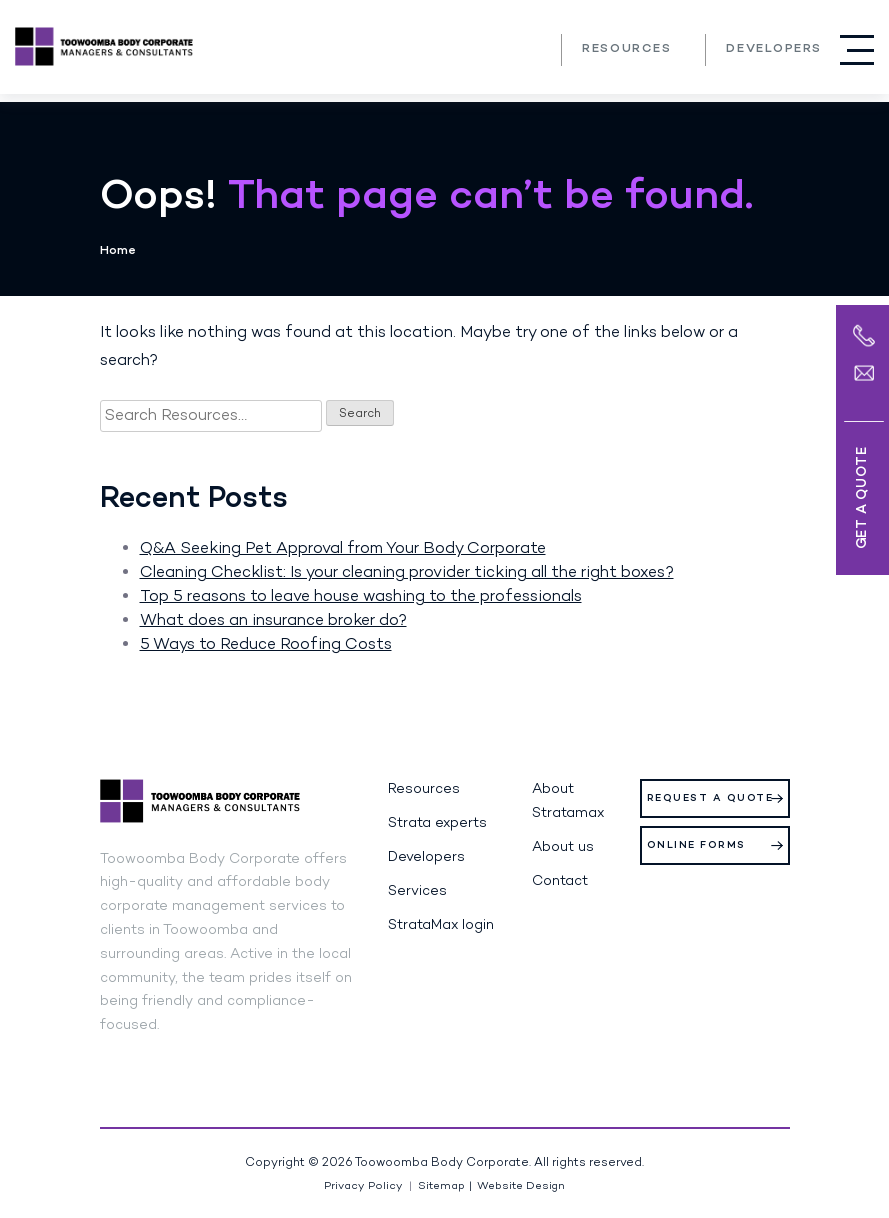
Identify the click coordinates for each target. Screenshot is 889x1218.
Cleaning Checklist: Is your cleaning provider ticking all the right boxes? (407, 573)
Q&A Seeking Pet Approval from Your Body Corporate (343, 549)
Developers (774, 49)
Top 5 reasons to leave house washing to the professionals (361, 597)
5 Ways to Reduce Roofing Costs (266, 645)
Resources (626, 49)
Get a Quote (862, 498)
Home (118, 251)
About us (563, 847)
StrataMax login (441, 925)
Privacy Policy (363, 1186)
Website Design (521, 1186)
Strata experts (437, 823)
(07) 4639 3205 (532, 49)
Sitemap (441, 1186)
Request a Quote (710, 798)
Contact (560, 881)
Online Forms (696, 845)
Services (417, 891)
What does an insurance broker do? (273, 621)
